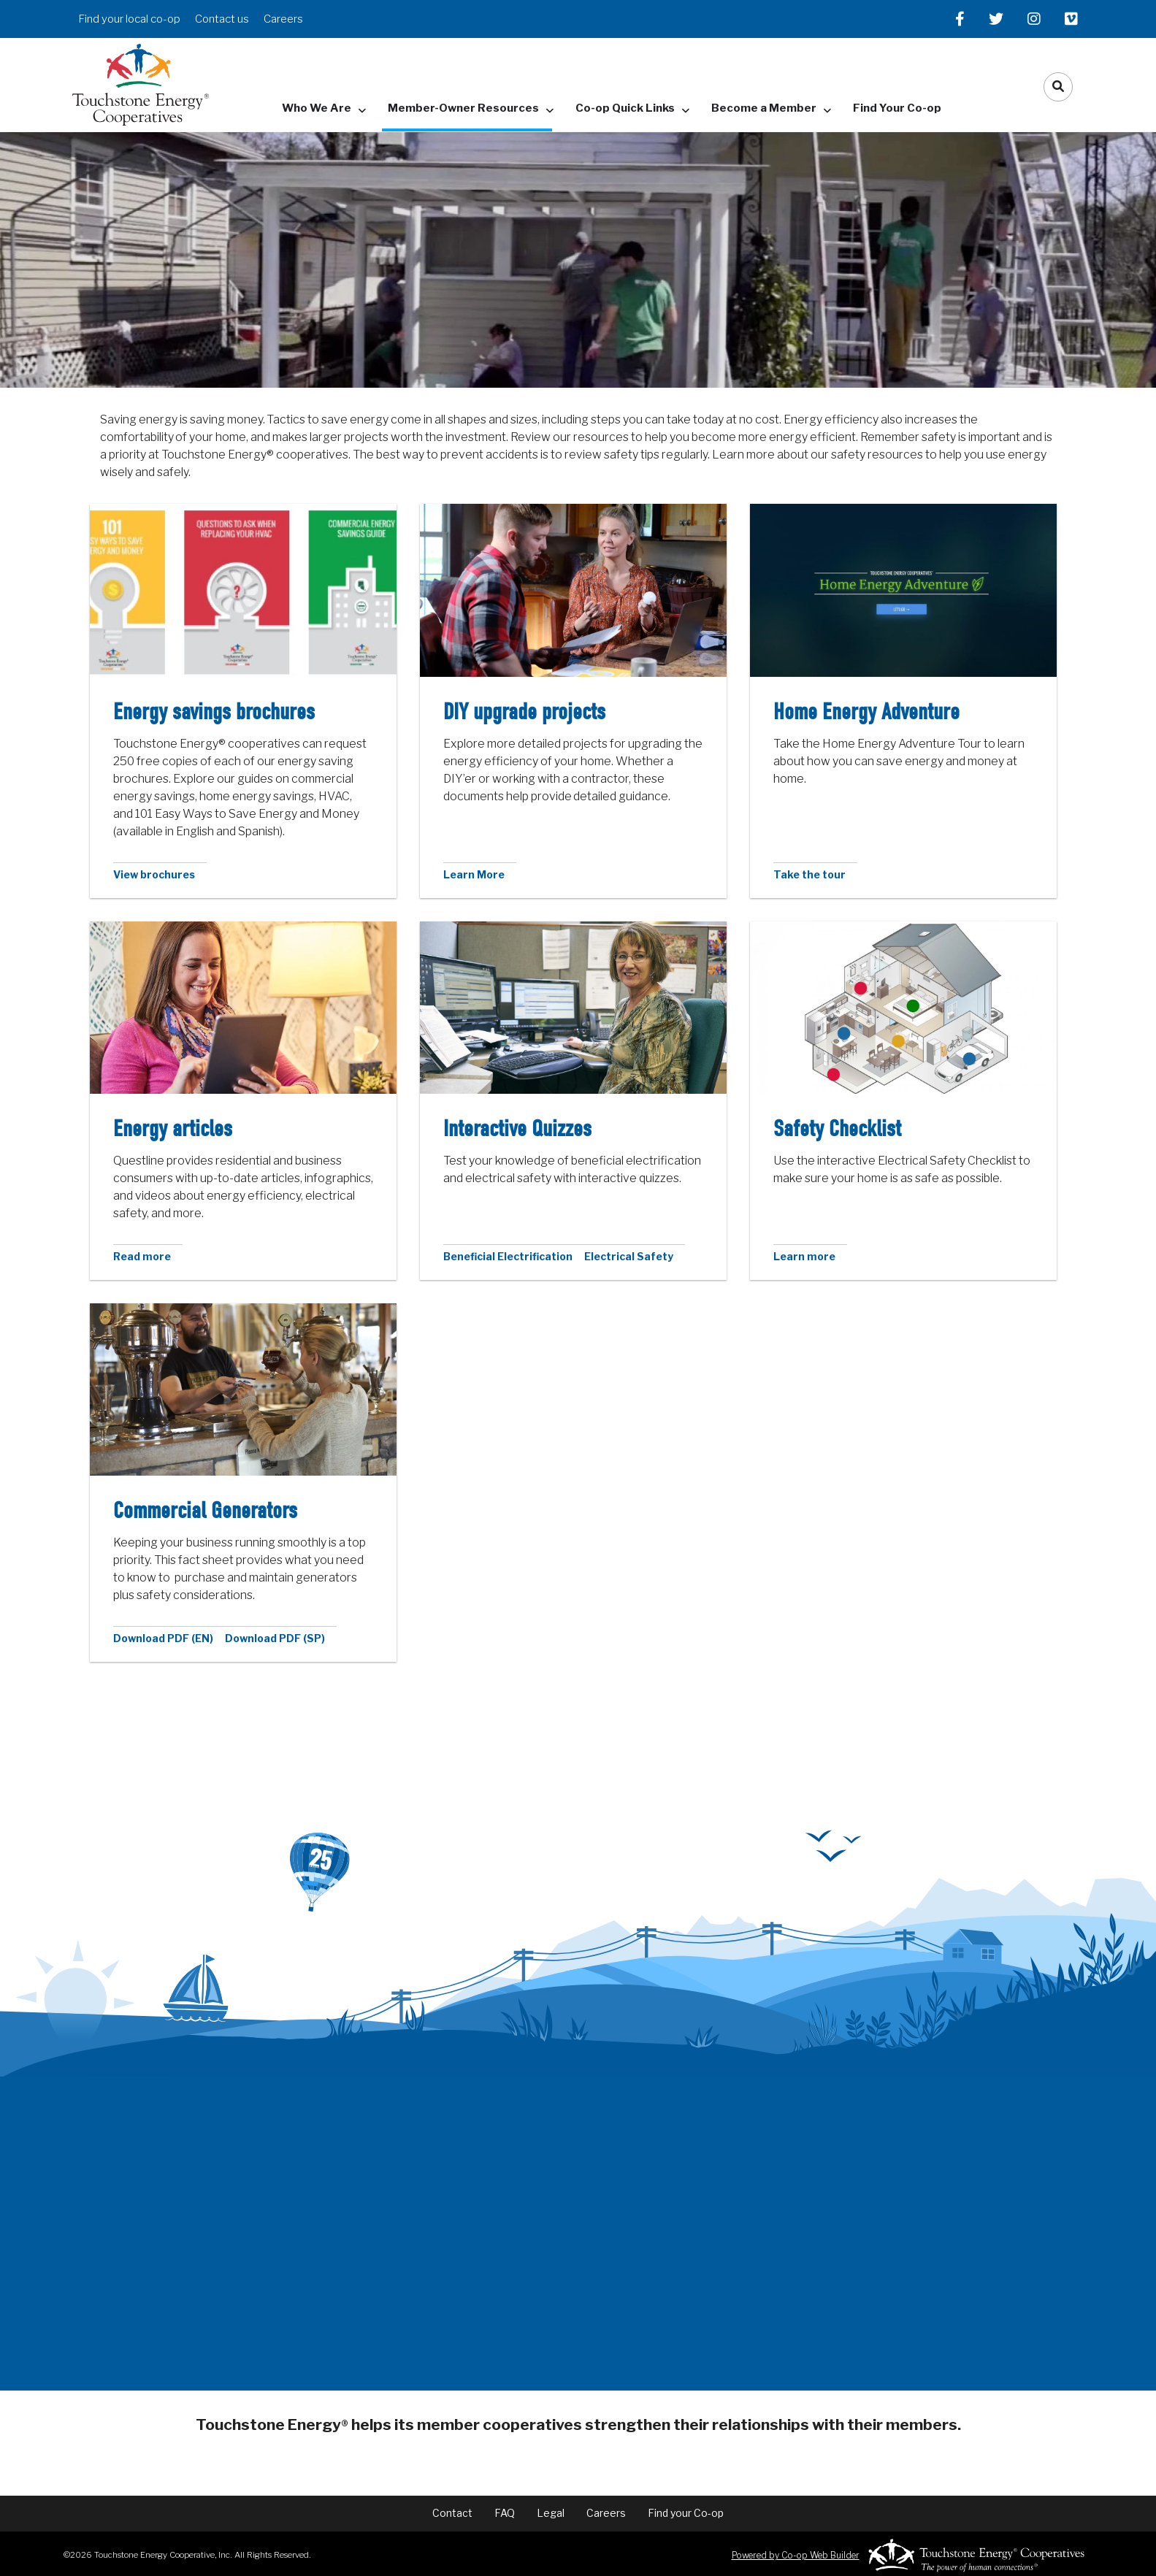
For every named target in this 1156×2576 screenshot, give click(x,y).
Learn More (474, 874)
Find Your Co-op (897, 108)
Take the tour (809, 874)
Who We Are (316, 108)
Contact (452, 2513)
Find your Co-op (686, 2513)
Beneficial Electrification (508, 1256)
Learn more (804, 1256)
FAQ (504, 2513)
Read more (142, 1256)
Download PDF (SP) (275, 1638)
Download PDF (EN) (163, 1638)
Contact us (222, 19)
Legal (550, 2513)
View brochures (154, 874)
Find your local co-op (129, 19)
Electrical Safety (628, 1256)
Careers (283, 19)
